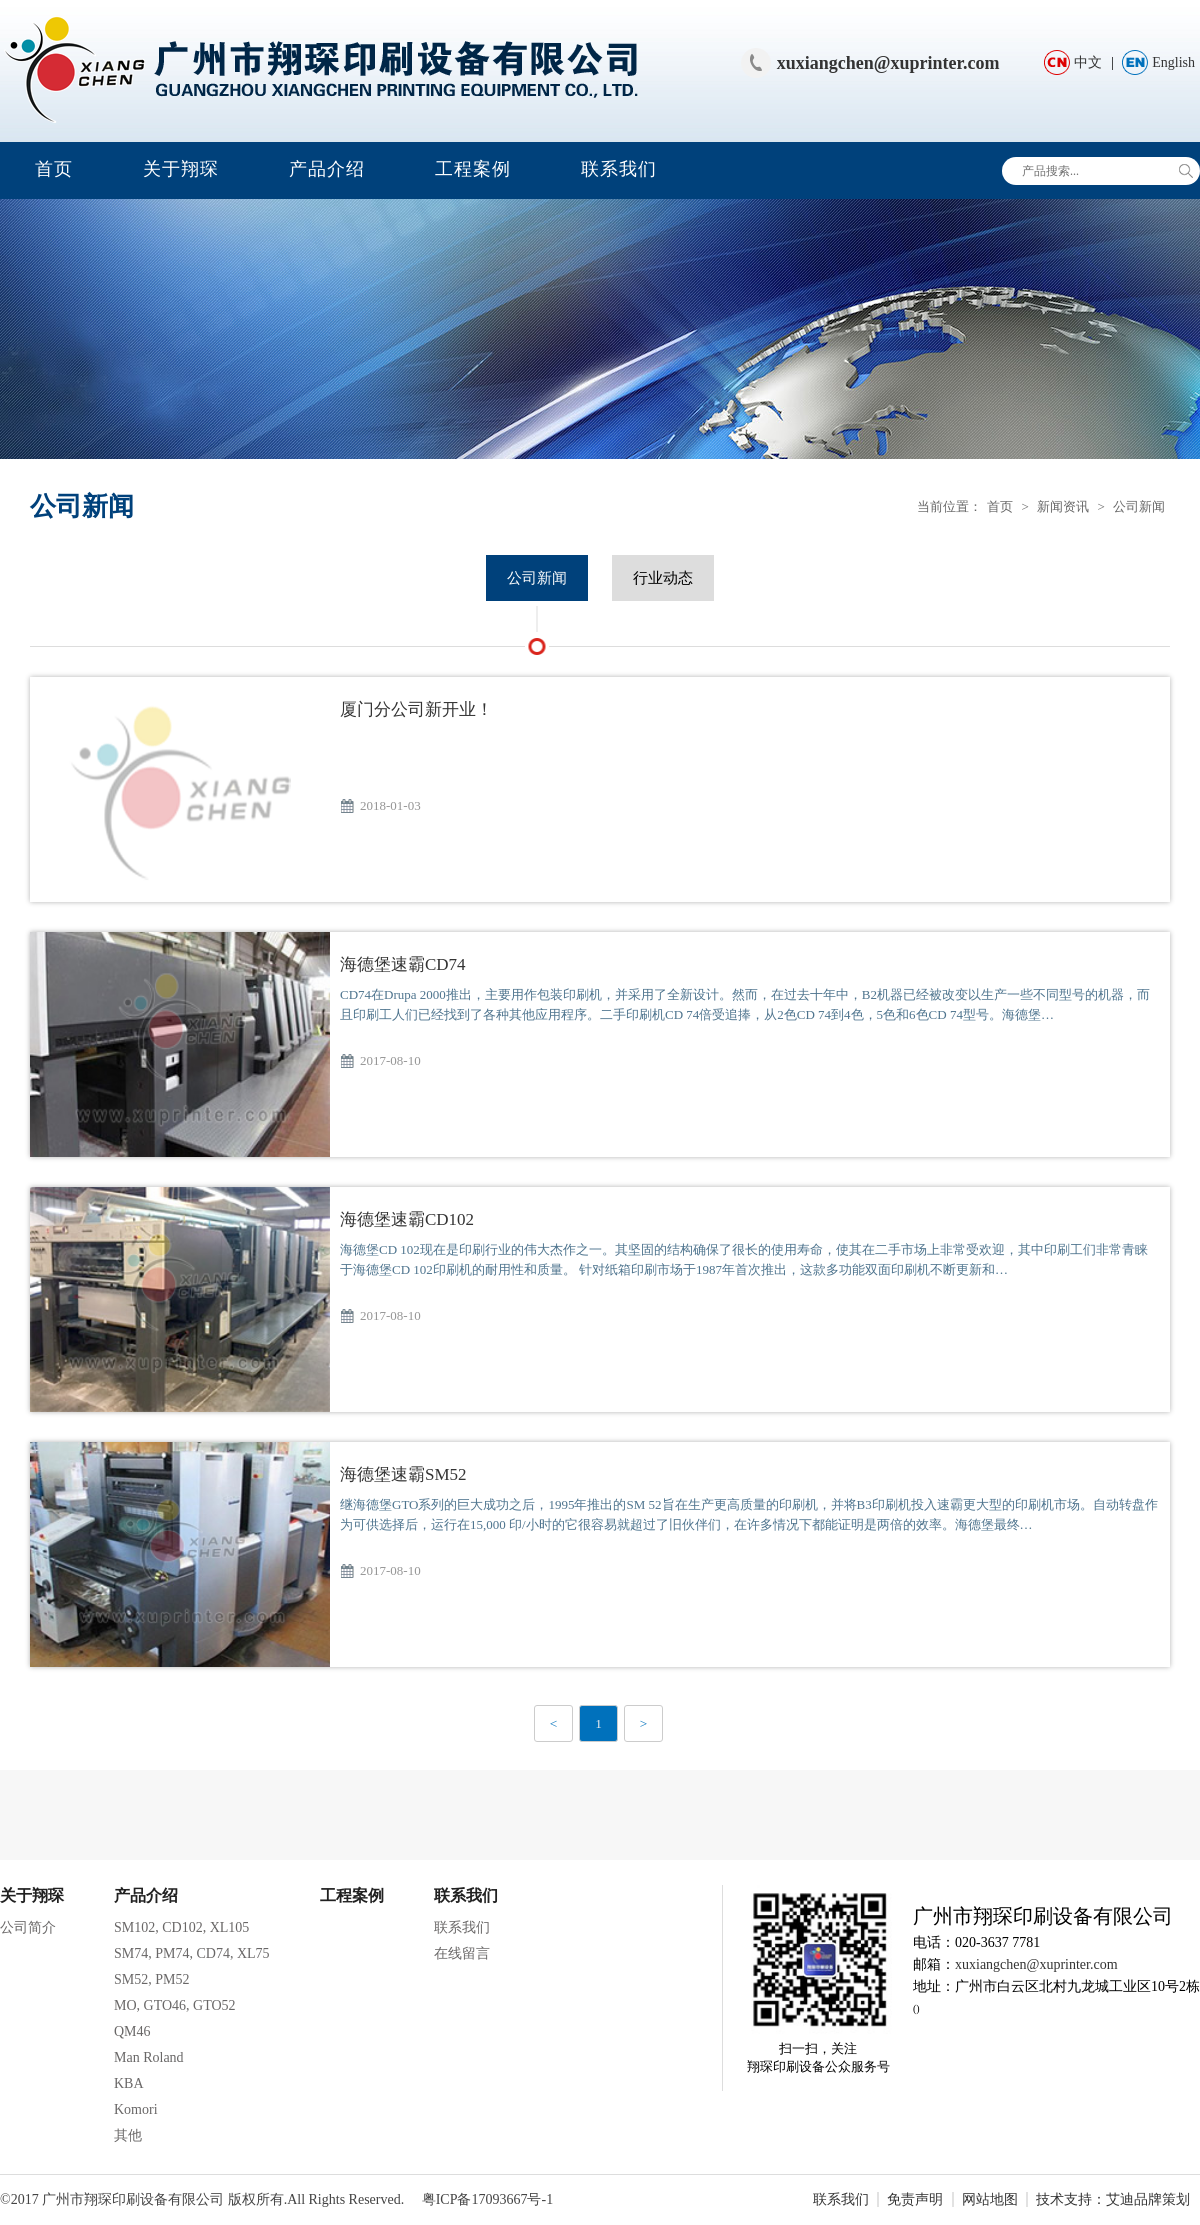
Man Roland (149, 2057)
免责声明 (915, 2199)
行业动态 (663, 578)
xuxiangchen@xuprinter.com (888, 63)
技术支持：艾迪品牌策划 (1113, 2199)
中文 (1088, 62)
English (1173, 62)
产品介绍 (327, 169)
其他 (128, 2135)
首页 (54, 169)
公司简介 (28, 1927)
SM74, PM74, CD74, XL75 (192, 1953)
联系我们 (619, 169)
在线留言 (462, 1953)
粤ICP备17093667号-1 (487, 2199)
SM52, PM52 (151, 1979)
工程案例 (473, 169)
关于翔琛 (181, 169)
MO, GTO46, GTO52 (175, 2005)
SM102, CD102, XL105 (181, 1927)
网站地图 (990, 2199)
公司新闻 (1139, 506)
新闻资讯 (1063, 506)
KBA (129, 2083)
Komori (136, 2109)
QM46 (132, 2031)
